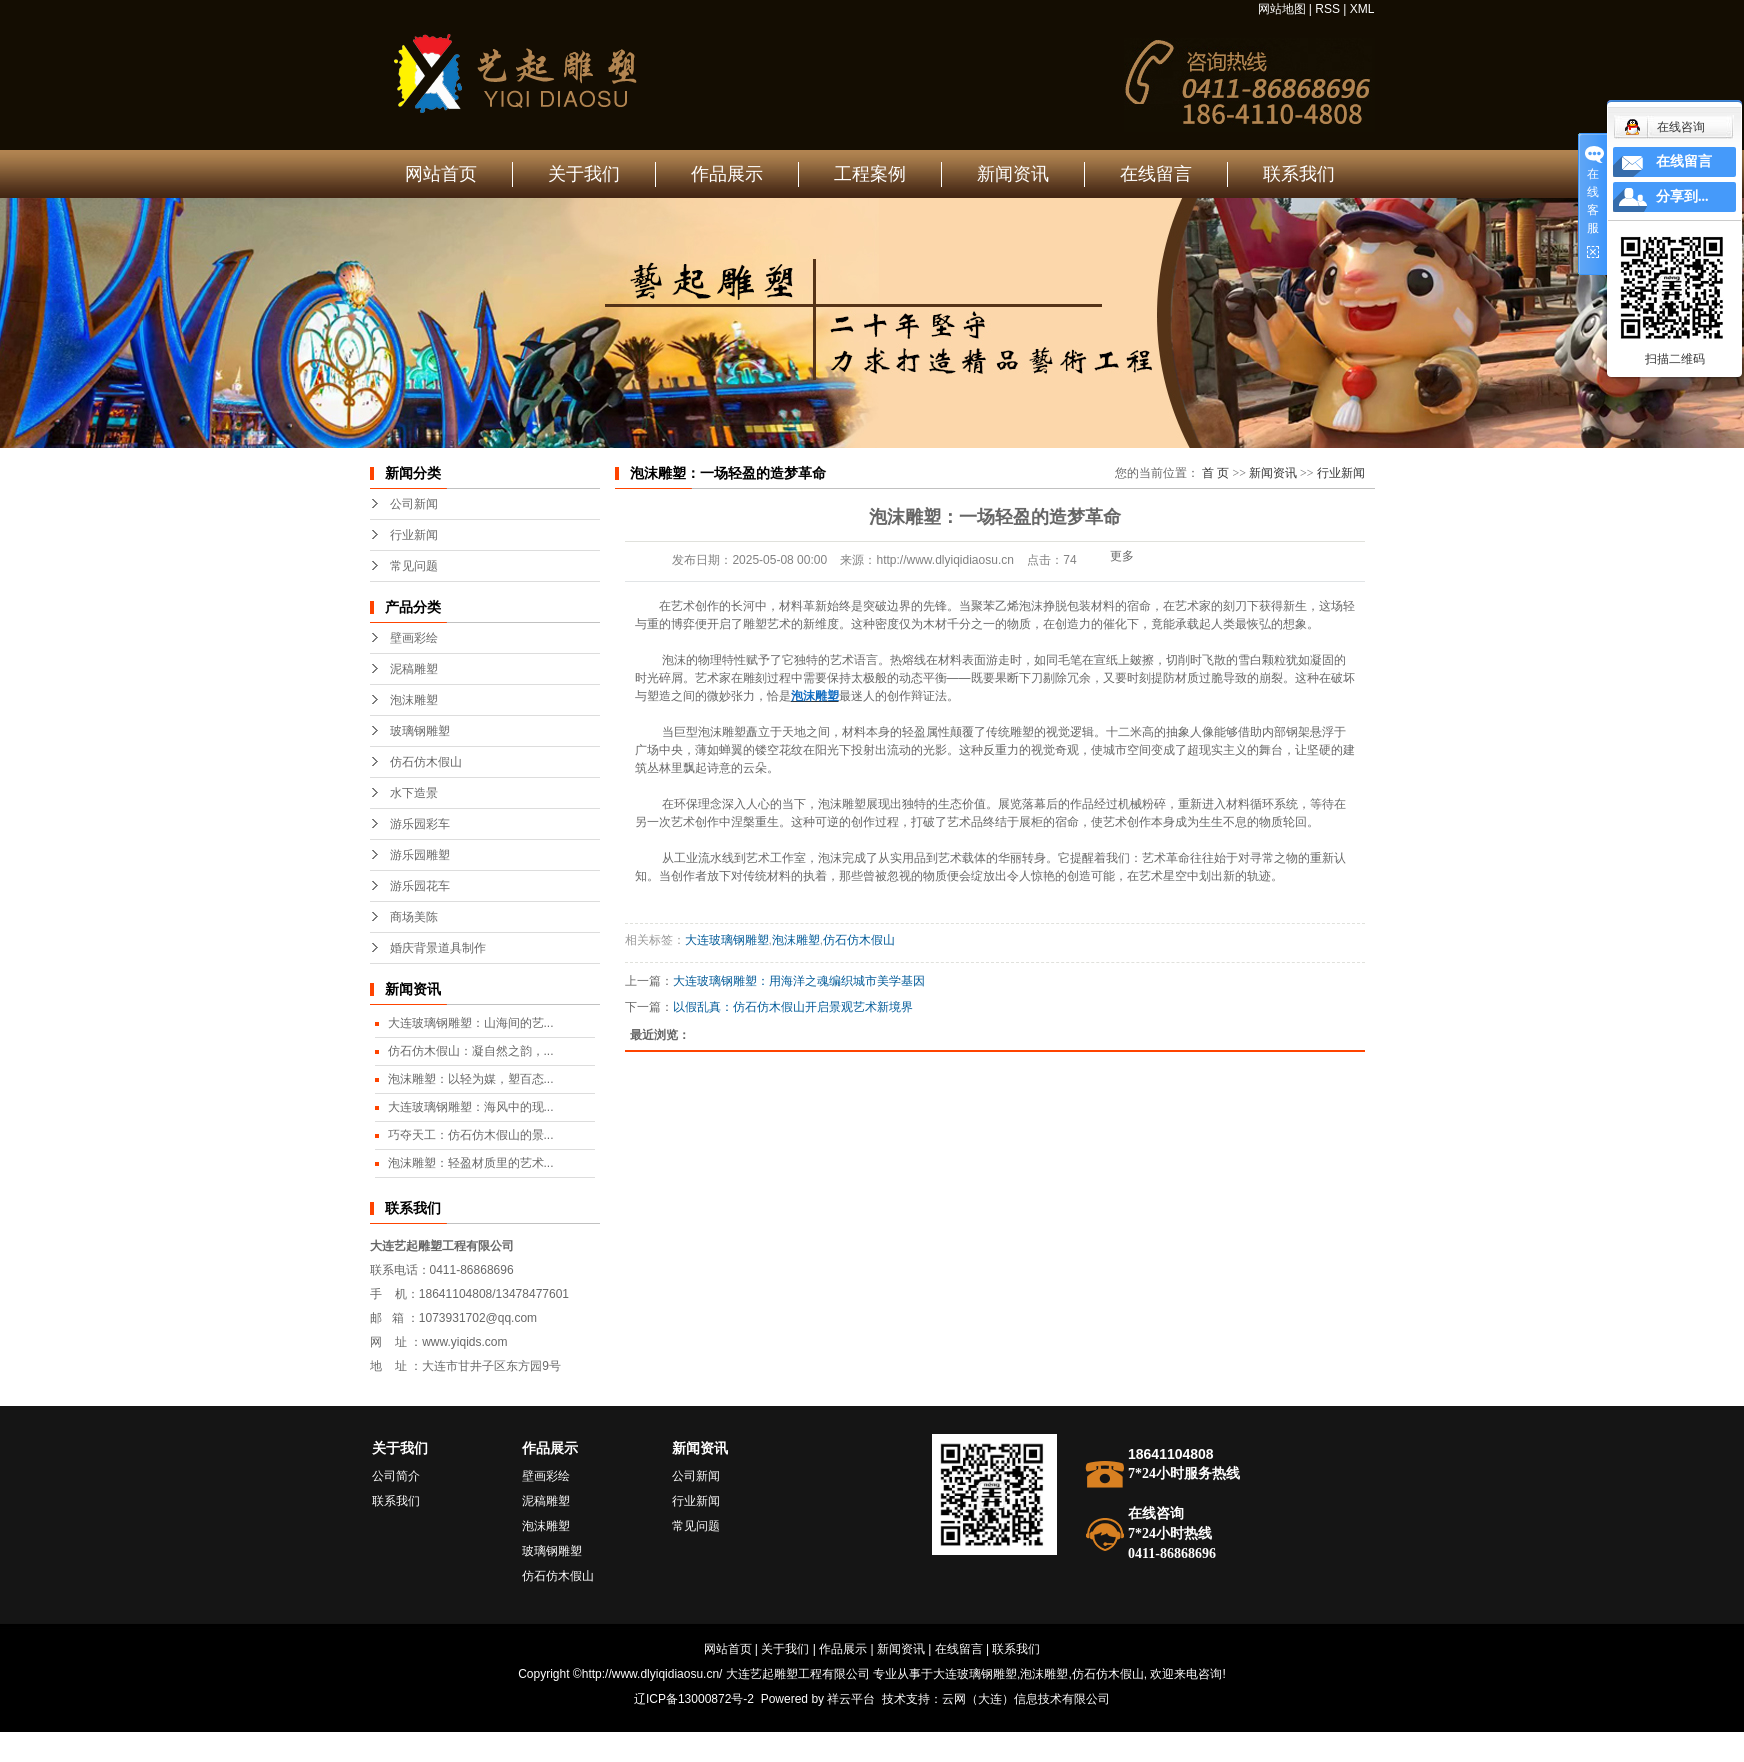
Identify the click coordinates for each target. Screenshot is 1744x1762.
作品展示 (727, 174)
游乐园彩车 (420, 824)
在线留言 (1156, 174)
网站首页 (441, 174)
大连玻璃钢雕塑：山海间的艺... (471, 1023)
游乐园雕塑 (420, 855)
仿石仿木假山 (426, 762)
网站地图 (1282, 9)
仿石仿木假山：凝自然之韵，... (471, 1051)
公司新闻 (414, 504)
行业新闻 (414, 535)
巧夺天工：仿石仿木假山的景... (471, 1135)
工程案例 (870, 174)
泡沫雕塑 (414, 700)
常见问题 (414, 566)
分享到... (1682, 196)
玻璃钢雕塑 (420, 731)
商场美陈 (414, 917)
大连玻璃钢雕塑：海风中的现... (471, 1107)
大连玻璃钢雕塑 (727, 940)
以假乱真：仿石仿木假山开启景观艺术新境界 (793, 1007)
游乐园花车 (420, 886)
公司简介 (396, 1476)
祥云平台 (851, 1699)
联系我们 (1299, 174)
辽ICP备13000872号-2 (694, 1699)
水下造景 (414, 793)
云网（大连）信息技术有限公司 (1026, 1699)
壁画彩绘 (414, 638)
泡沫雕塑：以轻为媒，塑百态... (471, 1079)
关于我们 (584, 174)
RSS (1327, 9)
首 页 (1215, 473)
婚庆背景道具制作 (438, 948)
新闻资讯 (1013, 174)
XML (1362, 9)
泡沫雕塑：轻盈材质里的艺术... (471, 1163)
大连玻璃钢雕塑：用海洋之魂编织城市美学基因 (799, 981)
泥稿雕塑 (414, 669)
